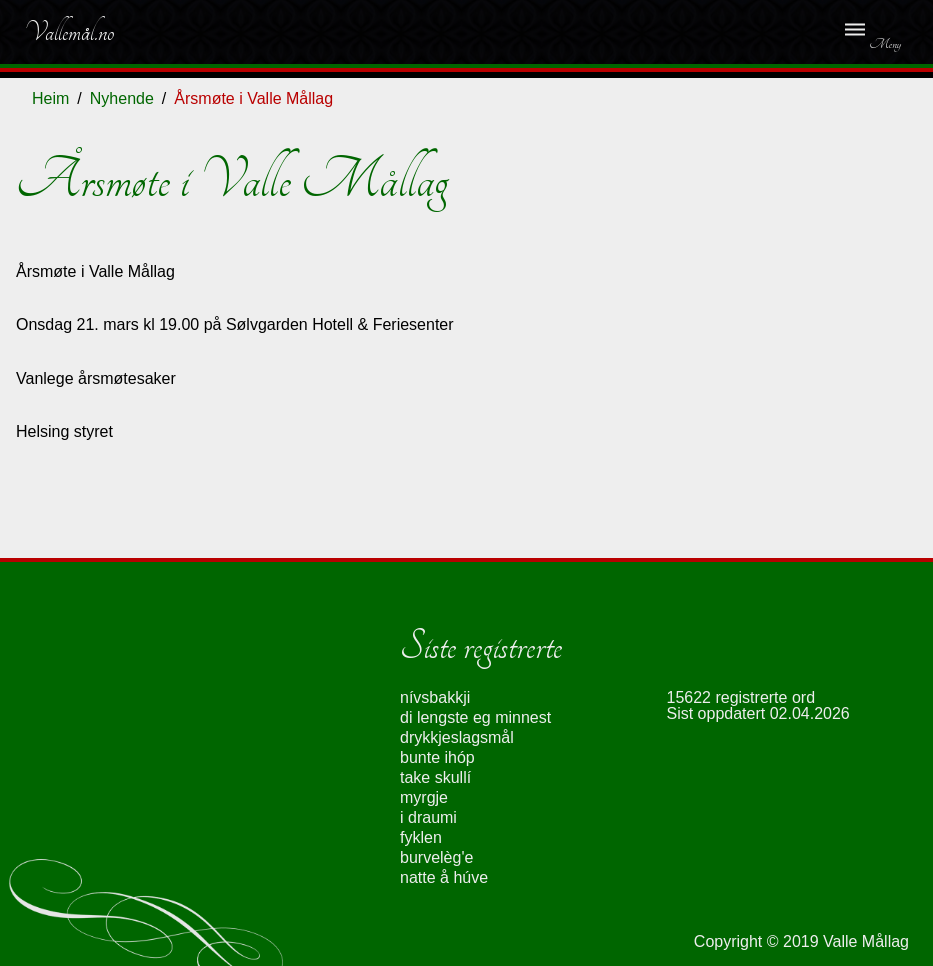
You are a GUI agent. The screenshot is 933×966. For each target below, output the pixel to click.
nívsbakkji (435, 697)
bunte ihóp (437, 757)
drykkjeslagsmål (457, 737)
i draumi (428, 817)
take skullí (435, 777)
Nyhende (122, 98)
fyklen (421, 837)
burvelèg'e (436, 857)
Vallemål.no (69, 32)
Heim (50, 98)
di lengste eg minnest (475, 717)
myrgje (424, 797)
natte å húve (444, 877)
